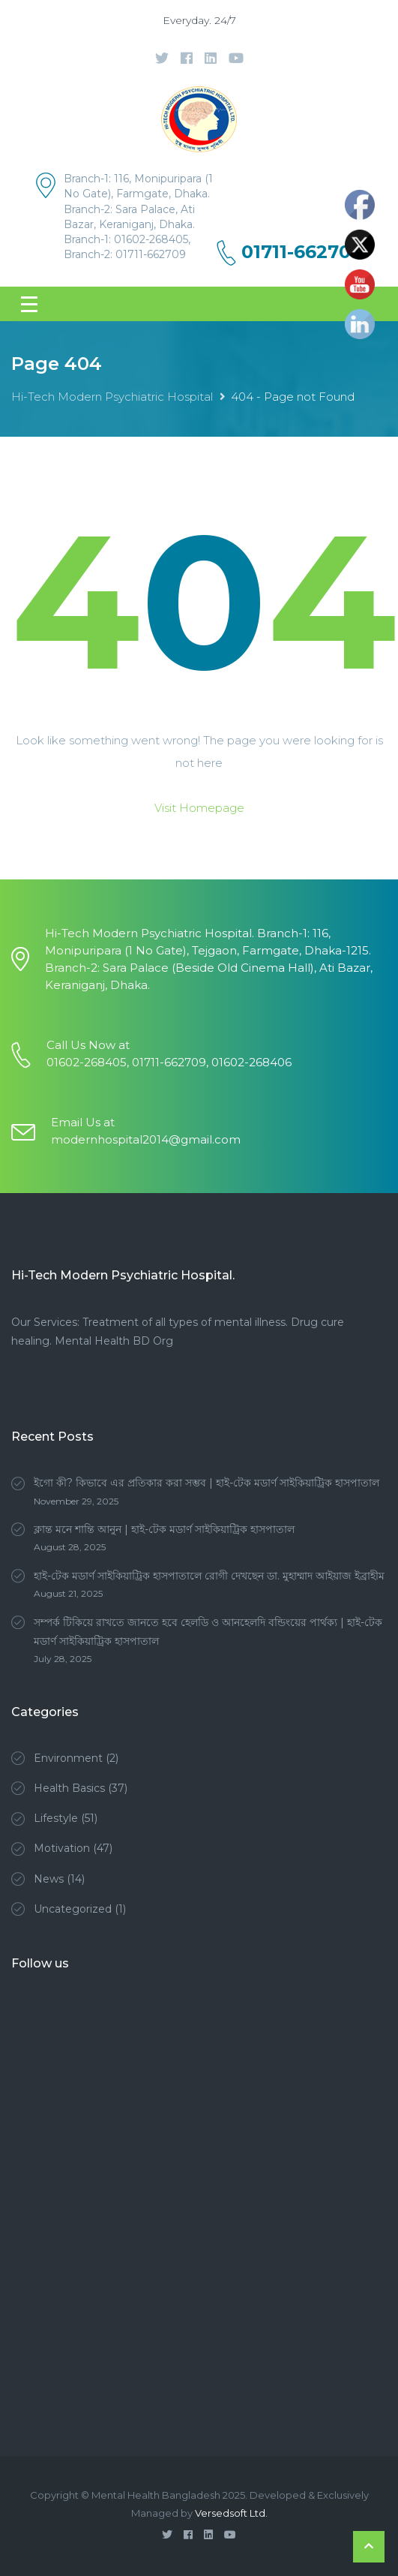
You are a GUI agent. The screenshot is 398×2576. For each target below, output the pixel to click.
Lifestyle (56, 1818)
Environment (68, 1758)
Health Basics (69, 1788)
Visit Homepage (199, 808)
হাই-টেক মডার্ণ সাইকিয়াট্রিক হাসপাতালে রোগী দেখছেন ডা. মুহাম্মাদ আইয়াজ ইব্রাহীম (209, 1576)
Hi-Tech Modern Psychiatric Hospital (112, 396)
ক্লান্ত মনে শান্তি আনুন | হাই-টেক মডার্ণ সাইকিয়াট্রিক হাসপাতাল (164, 1529)
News (49, 1879)
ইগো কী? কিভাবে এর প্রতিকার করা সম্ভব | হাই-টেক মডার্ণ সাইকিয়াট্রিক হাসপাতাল (206, 1482)
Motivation (62, 1848)
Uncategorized (73, 1909)
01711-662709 (302, 252)
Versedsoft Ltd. (231, 2513)
